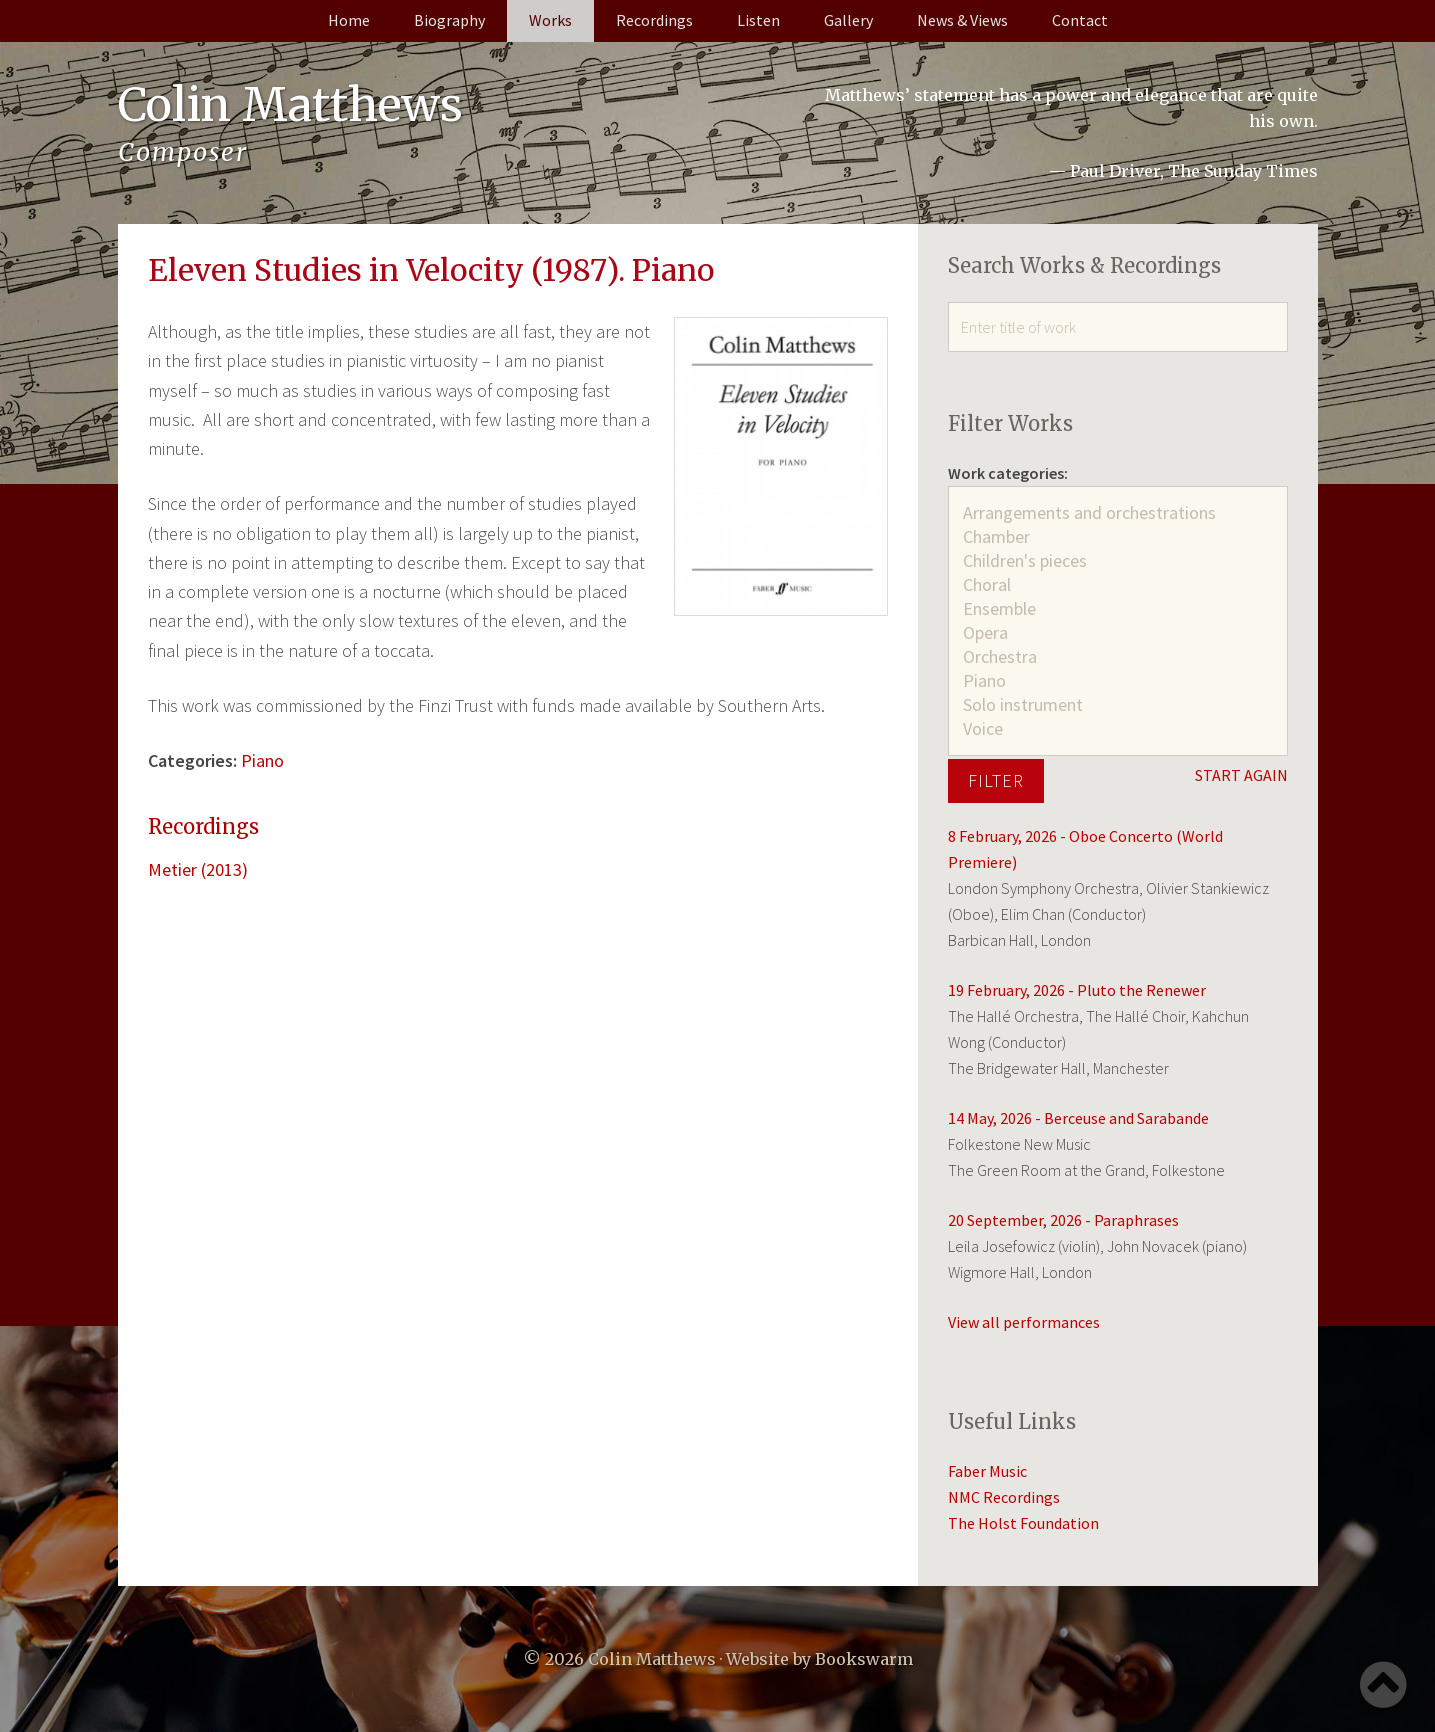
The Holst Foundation (1023, 1523)
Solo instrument (1118, 705)
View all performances (1024, 1322)
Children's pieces (1118, 561)
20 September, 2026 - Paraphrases (1063, 1220)
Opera (1118, 633)
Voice (1118, 729)
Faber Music (987, 1471)
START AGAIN (1241, 775)
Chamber (1118, 537)
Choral (1118, 585)
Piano (262, 760)
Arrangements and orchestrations (1118, 513)
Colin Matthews (294, 105)
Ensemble (1118, 609)
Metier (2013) (198, 869)
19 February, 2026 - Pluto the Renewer (1077, 990)
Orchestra (1118, 657)
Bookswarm (864, 1659)
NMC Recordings (1004, 1497)
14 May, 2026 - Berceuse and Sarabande (1078, 1118)
